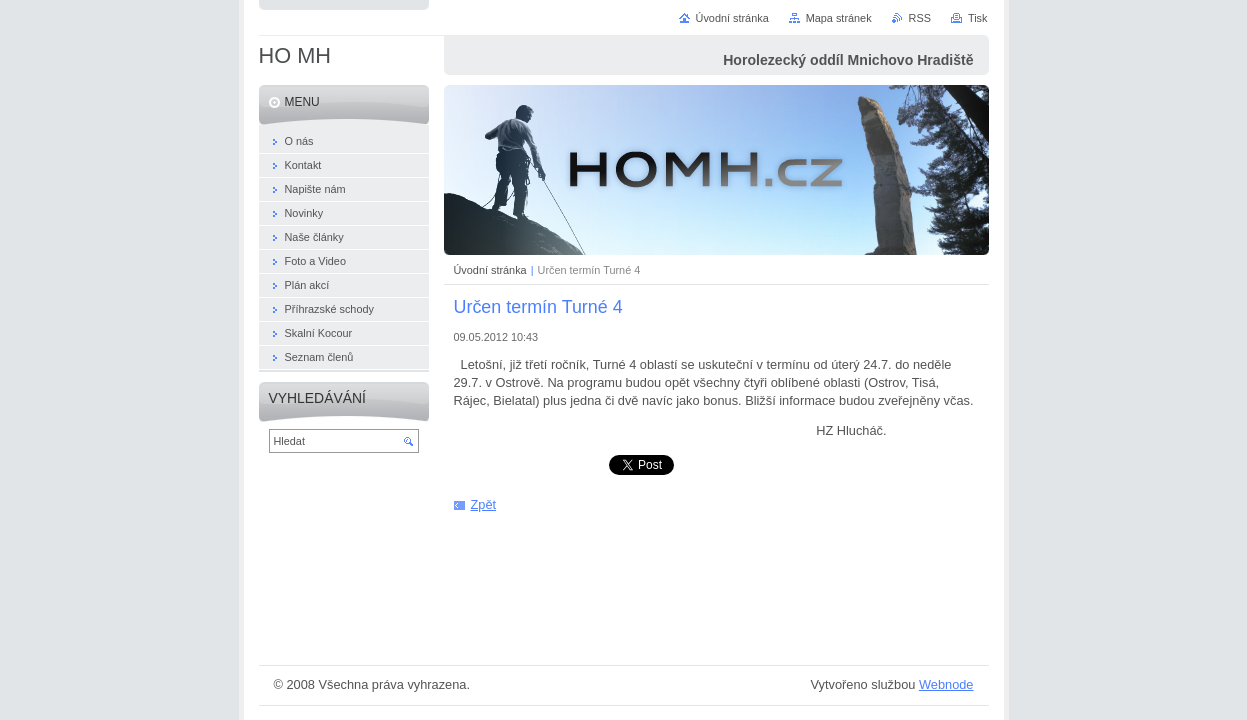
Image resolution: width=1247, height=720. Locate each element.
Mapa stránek (839, 18)
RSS (920, 18)
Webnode (946, 684)
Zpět (484, 504)
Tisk (978, 18)
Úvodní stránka (490, 270)
